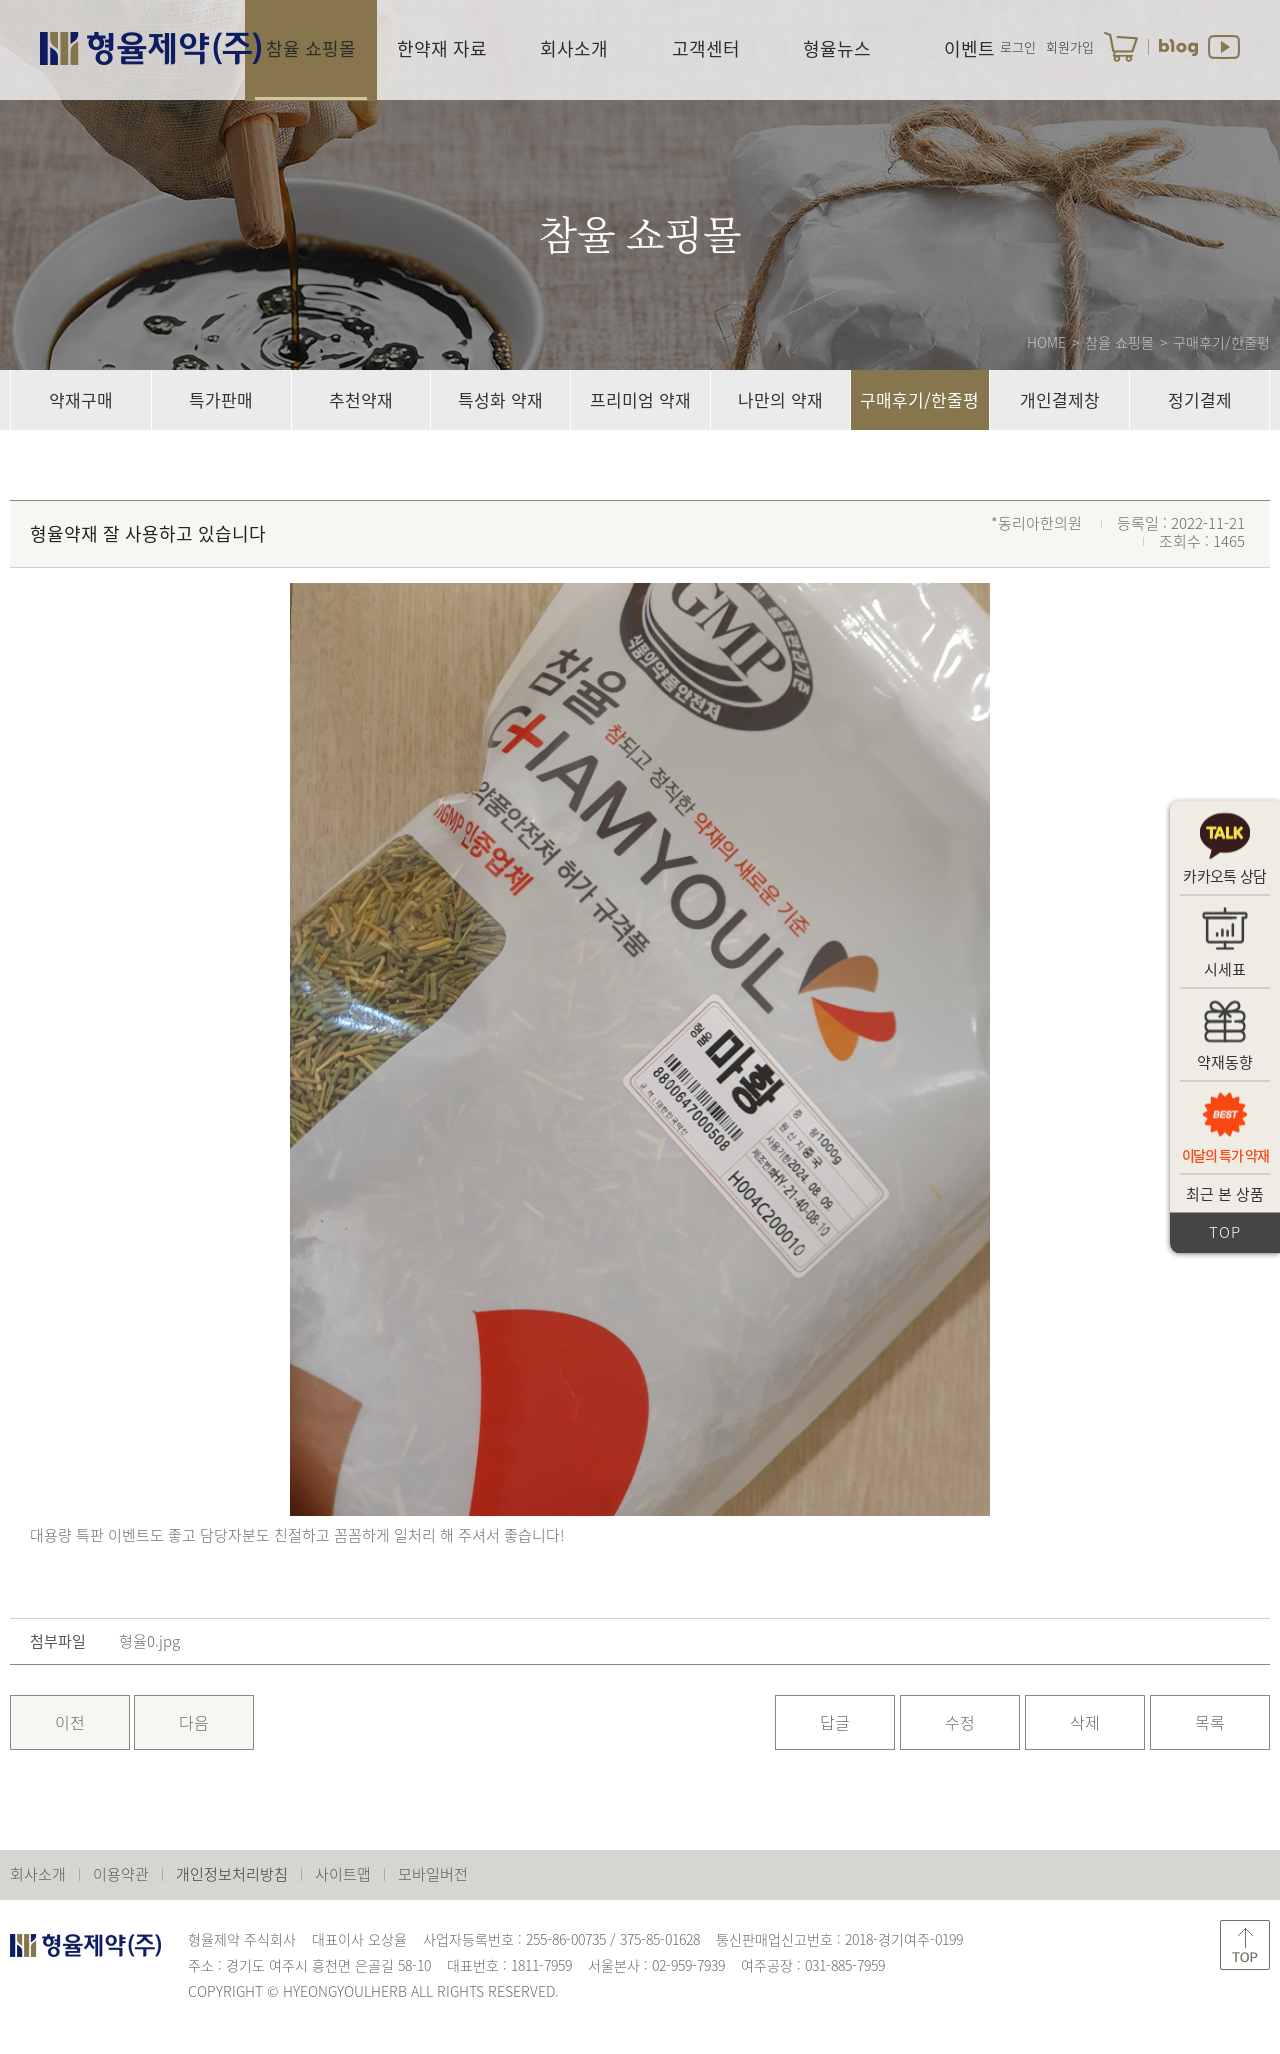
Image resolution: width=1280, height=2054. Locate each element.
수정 (960, 1722)
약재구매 (81, 399)
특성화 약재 (500, 399)
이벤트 (969, 48)
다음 (194, 1722)
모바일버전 (433, 1874)
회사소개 (574, 48)
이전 (70, 1722)
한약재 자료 (442, 48)
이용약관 (121, 1874)
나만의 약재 (780, 399)
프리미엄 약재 (640, 399)
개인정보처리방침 (232, 1874)
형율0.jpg (149, 1641)
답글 (835, 1722)
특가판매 (221, 399)
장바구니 (1121, 47)
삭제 (1085, 1722)
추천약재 (361, 399)
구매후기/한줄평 (919, 399)
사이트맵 (343, 1874)
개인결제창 (1060, 399)
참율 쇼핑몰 (311, 48)
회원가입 (1070, 46)
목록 (1210, 1722)
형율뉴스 (837, 48)
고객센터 (706, 48)
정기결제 (1200, 399)
